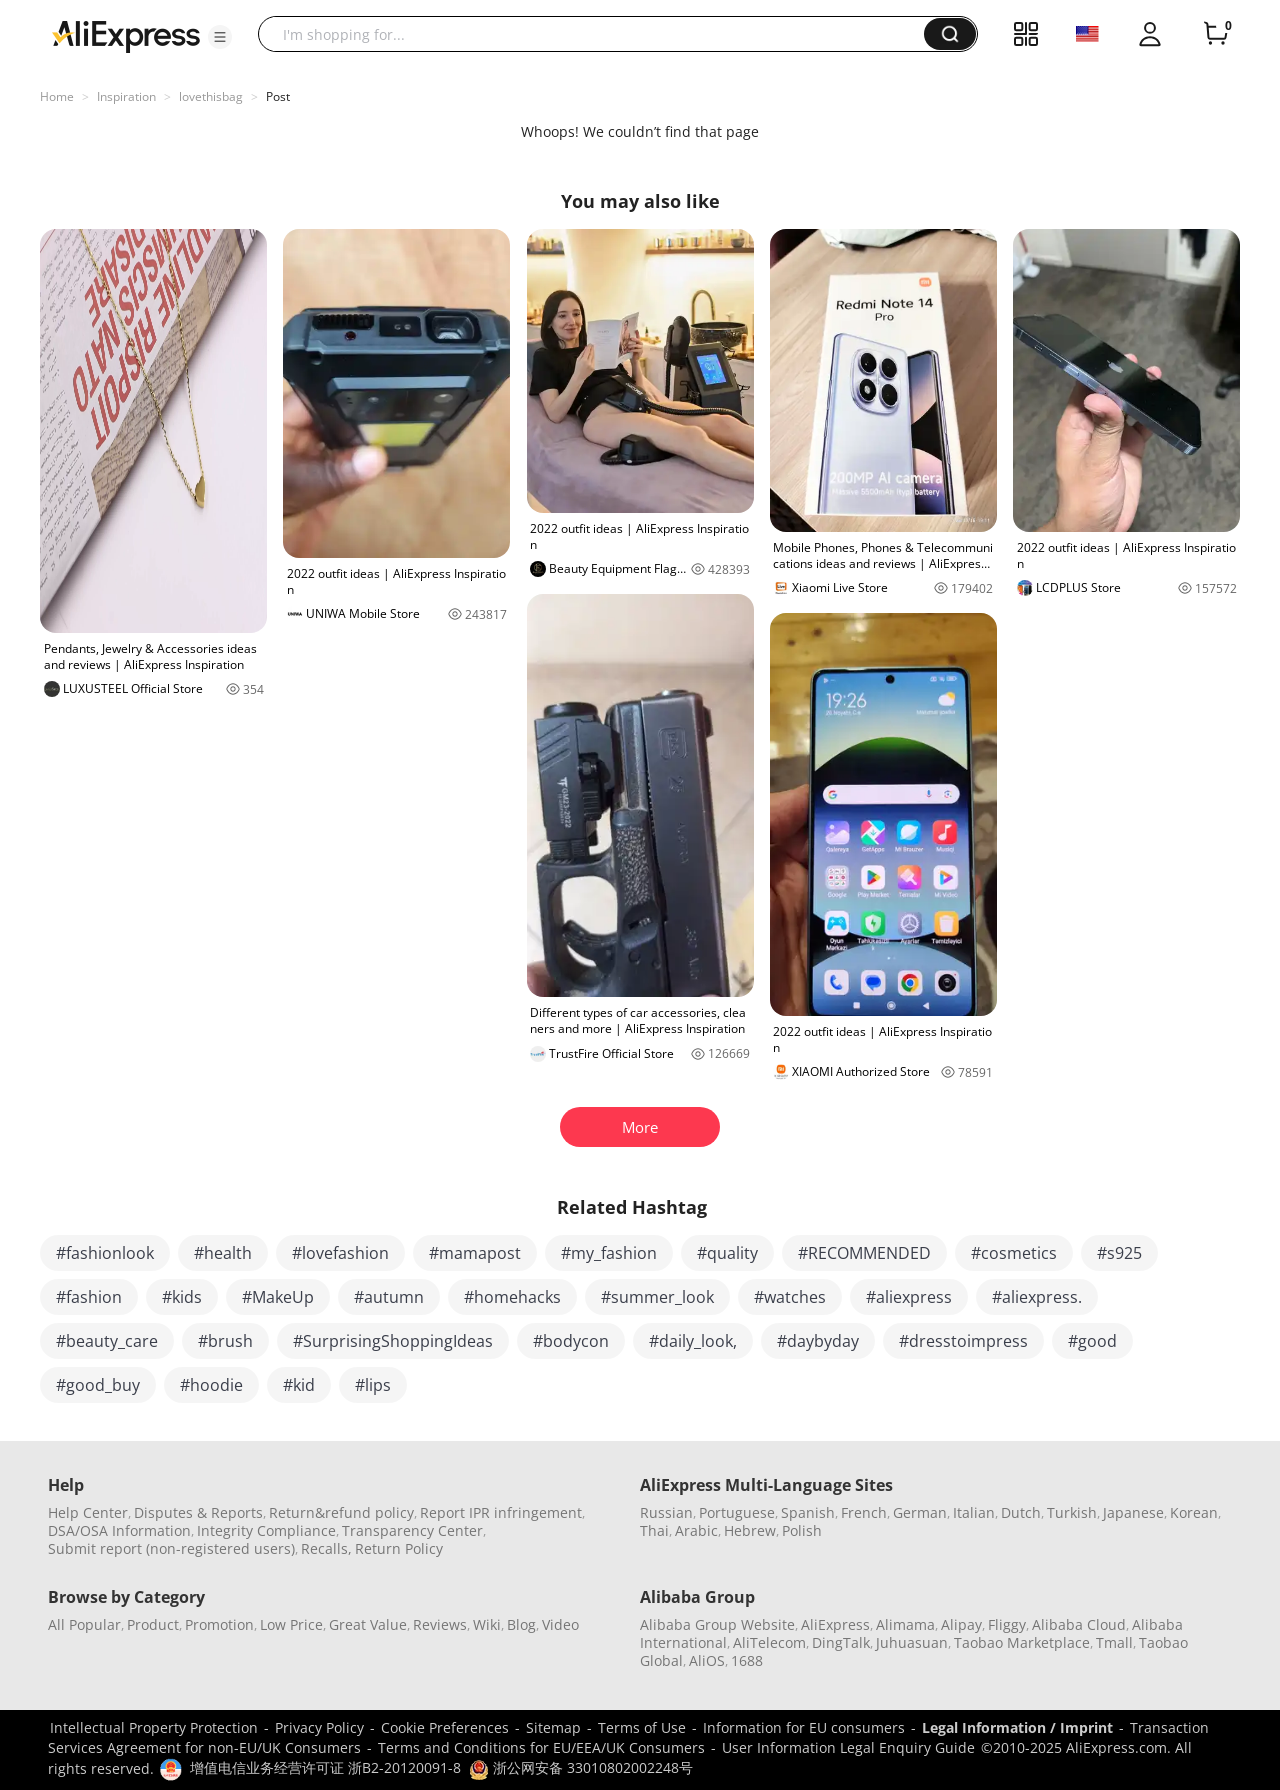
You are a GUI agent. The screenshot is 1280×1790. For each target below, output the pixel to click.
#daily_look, (693, 1341)
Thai (654, 1530)
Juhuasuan (912, 1642)
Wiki (487, 1624)
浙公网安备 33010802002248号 (581, 1767)
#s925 (1119, 1253)
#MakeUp (278, 1297)
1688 (747, 1660)
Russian (666, 1512)
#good (1092, 1341)
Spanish (808, 1512)
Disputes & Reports (198, 1512)
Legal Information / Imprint (1017, 1727)
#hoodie (211, 1385)
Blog (521, 1624)
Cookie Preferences (445, 1727)
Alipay (961, 1624)
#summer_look (657, 1297)
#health (223, 1253)
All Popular (84, 1624)
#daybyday (818, 1341)
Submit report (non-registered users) (171, 1548)
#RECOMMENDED (864, 1253)
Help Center (88, 1512)
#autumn (389, 1297)
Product (153, 1624)
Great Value (368, 1624)
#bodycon (571, 1341)
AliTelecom (769, 1642)
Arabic (696, 1530)
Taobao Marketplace (1022, 1642)
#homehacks (512, 1297)
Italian (974, 1512)
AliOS (707, 1660)
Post (278, 96)
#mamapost (475, 1253)
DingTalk (841, 1642)
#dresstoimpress (963, 1341)
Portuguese (737, 1512)
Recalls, (326, 1548)
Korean (1194, 1512)
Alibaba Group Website (717, 1624)
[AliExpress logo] (126, 35)
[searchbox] (598, 34)
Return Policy (399, 1548)
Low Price (291, 1624)
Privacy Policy (319, 1727)
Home (57, 96)
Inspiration (126, 96)
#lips (373, 1385)
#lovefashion (340, 1253)
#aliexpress (909, 1297)
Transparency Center (412, 1530)
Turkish (1072, 1512)
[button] (220, 37)
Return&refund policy (341, 1512)
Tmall (1114, 1642)
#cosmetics (1014, 1253)
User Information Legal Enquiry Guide (848, 1747)
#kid (299, 1385)
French (864, 1512)
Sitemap (553, 1727)
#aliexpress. (1037, 1297)
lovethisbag (211, 96)
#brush (225, 1341)
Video (560, 1624)
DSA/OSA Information (119, 1530)
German (920, 1512)
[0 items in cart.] (1216, 34)
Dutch (1021, 1512)
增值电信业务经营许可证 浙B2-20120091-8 (325, 1767)
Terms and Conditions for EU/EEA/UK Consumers (541, 1747)
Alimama (905, 1624)
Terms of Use (642, 1727)
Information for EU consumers (804, 1727)
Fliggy (1007, 1624)
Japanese (1133, 1512)
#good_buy (98, 1385)
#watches (790, 1297)
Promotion (219, 1624)
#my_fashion (609, 1253)
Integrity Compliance (266, 1530)
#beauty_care (107, 1341)
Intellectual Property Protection (154, 1727)
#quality (727, 1253)
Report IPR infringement (501, 1512)
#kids (182, 1297)
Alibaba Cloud (1079, 1624)
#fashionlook (105, 1253)
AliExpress (835, 1624)
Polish (802, 1530)
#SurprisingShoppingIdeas (393, 1341)
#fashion (89, 1297)
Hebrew (750, 1530)
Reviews (440, 1624)
